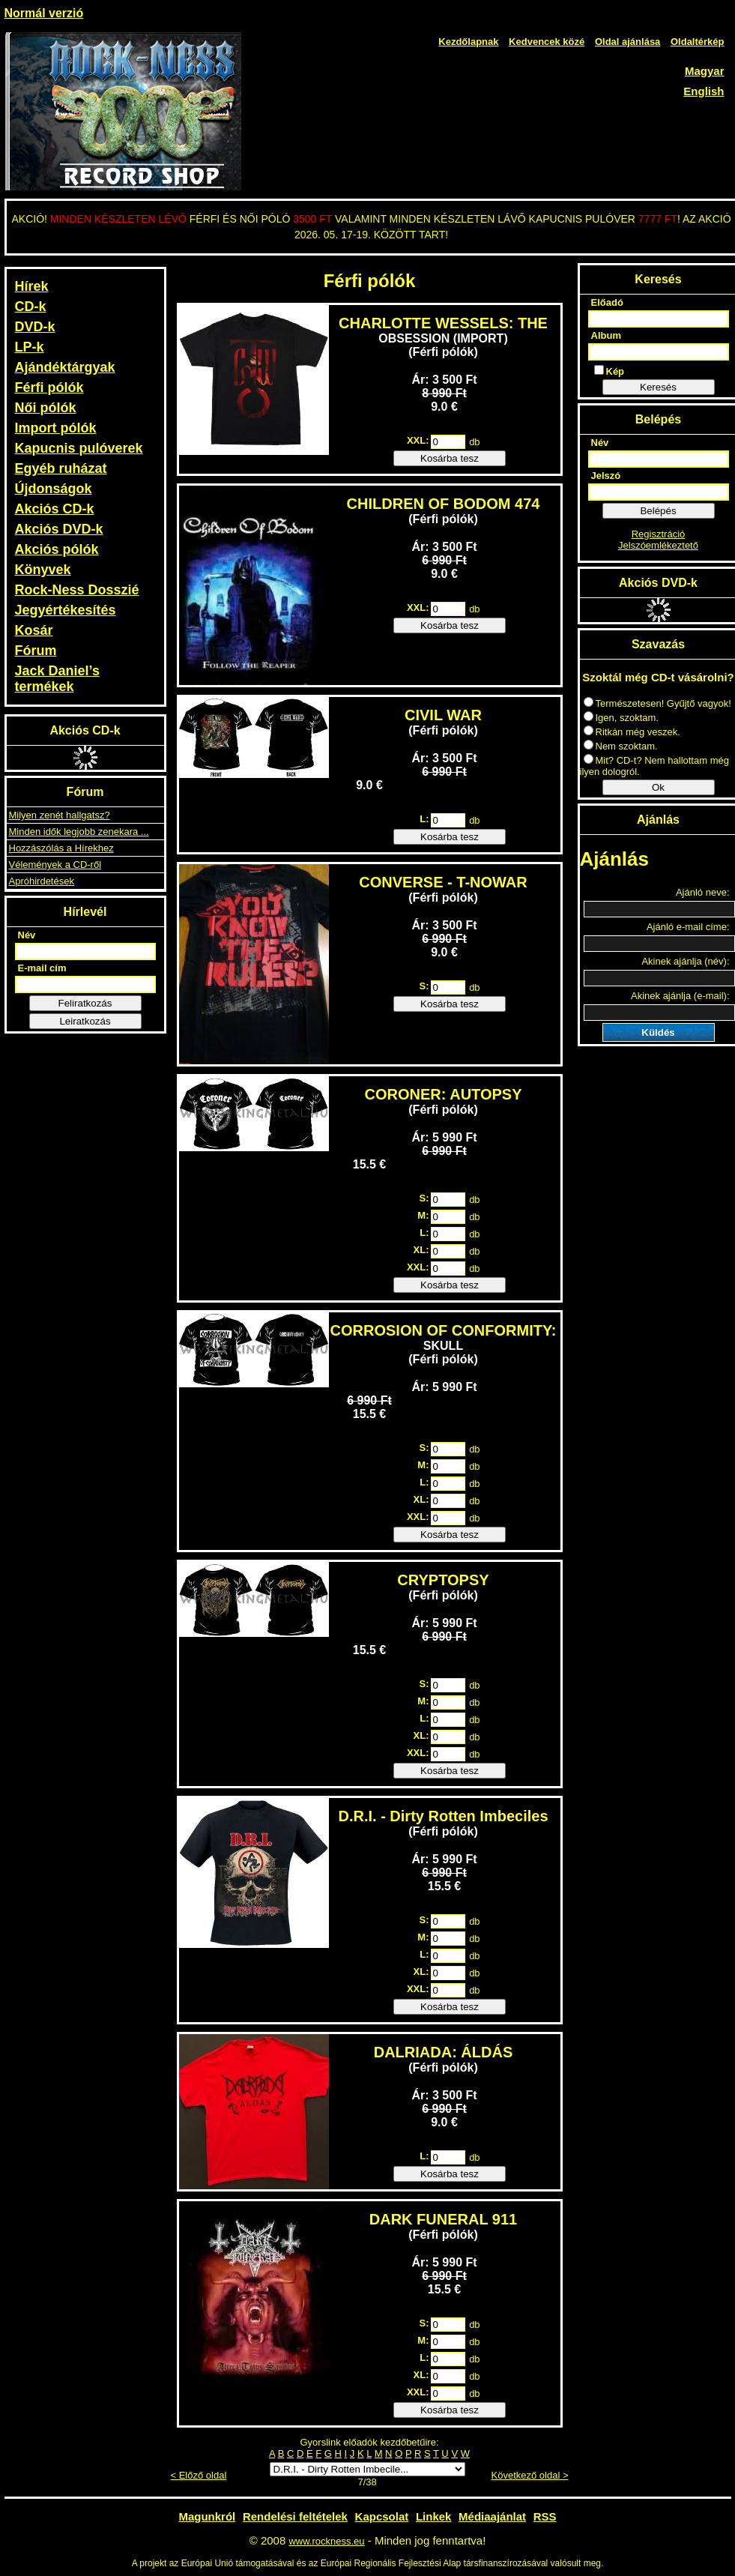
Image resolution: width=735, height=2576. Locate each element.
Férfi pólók (49, 387)
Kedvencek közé (546, 41)
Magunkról (206, 2516)
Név (27, 935)
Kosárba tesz (449, 458)
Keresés (658, 387)
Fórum (36, 650)
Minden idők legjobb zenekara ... (79, 831)
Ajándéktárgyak (65, 367)
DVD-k (35, 326)
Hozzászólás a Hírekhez (61, 848)
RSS (545, 2516)
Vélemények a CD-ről (55, 864)
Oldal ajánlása (627, 41)
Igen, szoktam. (621, 717)
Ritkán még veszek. (632, 731)
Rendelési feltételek (295, 2516)
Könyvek (43, 569)
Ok (658, 787)
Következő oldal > (530, 2475)
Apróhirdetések (41, 881)
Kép (609, 371)
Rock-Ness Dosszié (77, 589)
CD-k (30, 306)
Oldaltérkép (698, 41)
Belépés (658, 510)
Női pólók (45, 407)
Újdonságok (53, 488)
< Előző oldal (199, 2475)
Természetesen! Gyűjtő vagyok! (657, 703)
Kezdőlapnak (468, 41)
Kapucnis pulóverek (79, 448)
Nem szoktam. (621, 746)
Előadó (607, 302)
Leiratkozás (84, 1021)
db (474, 441)
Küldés (657, 1032)
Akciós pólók (57, 549)
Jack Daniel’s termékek (57, 678)
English (703, 91)
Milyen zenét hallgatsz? (59, 815)
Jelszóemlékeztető (658, 545)
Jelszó (606, 475)
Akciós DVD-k (59, 529)
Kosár (34, 630)
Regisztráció (659, 534)
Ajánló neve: (703, 892)
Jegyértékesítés (65, 610)
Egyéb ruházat (61, 468)
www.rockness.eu (326, 2541)
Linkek (434, 2516)
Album (606, 335)
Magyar (705, 70)
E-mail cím (42, 968)
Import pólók (56, 427)
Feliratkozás (85, 1003)
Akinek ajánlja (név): (685, 961)
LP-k (29, 347)
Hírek (32, 286)
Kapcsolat (382, 2516)
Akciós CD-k (54, 508)
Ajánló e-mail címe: (688, 926)
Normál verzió (44, 13)
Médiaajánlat (492, 2516)
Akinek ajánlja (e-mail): (680, 995)
